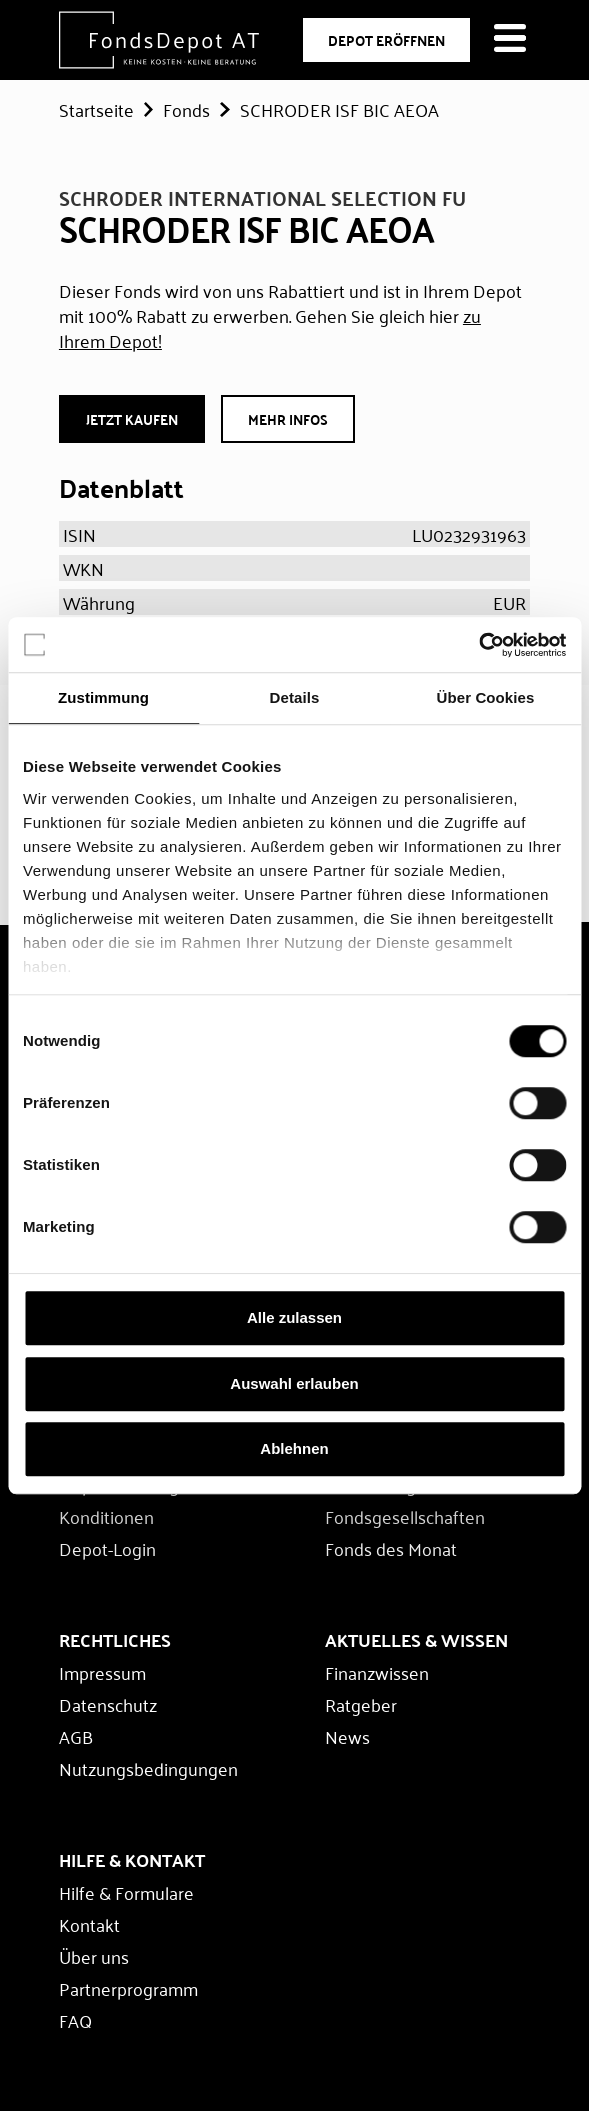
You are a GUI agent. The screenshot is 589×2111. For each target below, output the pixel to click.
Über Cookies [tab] (486, 697)
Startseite (96, 109)
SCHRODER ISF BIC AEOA (339, 109)
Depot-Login (107, 1548)
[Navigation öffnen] (510, 40)
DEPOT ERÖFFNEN (386, 40)
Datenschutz (108, 1704)
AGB (76, 1736)
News (347, 1736)
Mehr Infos (288, 419)
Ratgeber (361, 1704)
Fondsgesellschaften (405, 1516)
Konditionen (106, 1516)
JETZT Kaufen (132, 419)
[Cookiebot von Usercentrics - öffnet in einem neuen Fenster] (478, 645)
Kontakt (89, 1924)
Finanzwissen (377, 1672)
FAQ (75, 2020)
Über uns (94, 1956)
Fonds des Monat (391, 1548)
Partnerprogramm (128, 1988)
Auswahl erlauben (294, 1383)
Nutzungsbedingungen (148, 1768)
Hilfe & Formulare (126, 1892)
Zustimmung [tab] (103, 697)
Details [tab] (295, 697)
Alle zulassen (294, 1317)
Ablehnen (294, 1448)
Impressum (102, 1672)
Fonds (186, 109)
